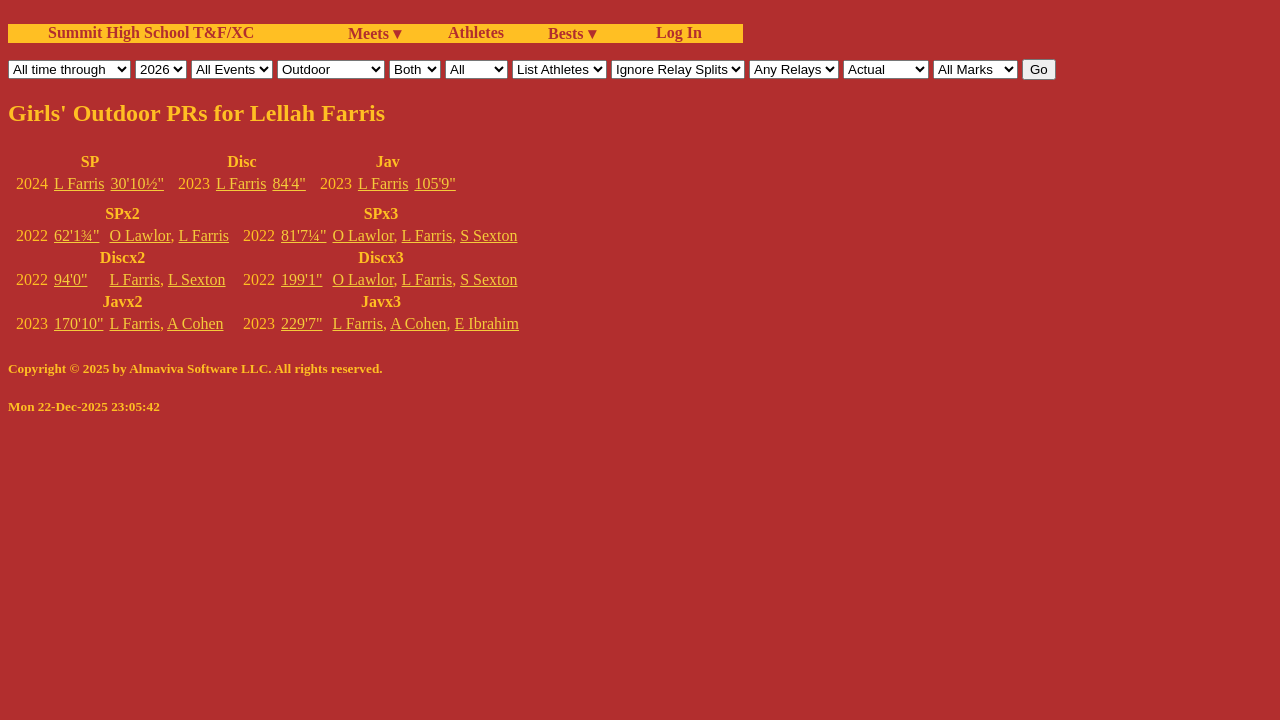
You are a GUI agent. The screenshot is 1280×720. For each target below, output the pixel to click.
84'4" (288, 183)
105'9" (434, 183)
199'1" (301, 279)
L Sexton (197, 279)
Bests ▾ (572, 33)
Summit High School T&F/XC (151, 32)
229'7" (301, 323)
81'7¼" (303, 235)
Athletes (476, 32)
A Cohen (195, 323)
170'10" (78, 323)
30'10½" (137, 183)
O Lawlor (139, 235)
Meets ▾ (374, 33)
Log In (675, 32)
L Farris (79, 183)
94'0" (70, 279)
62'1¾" (76, 235)
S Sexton (488, 235)
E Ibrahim (487, 323)
